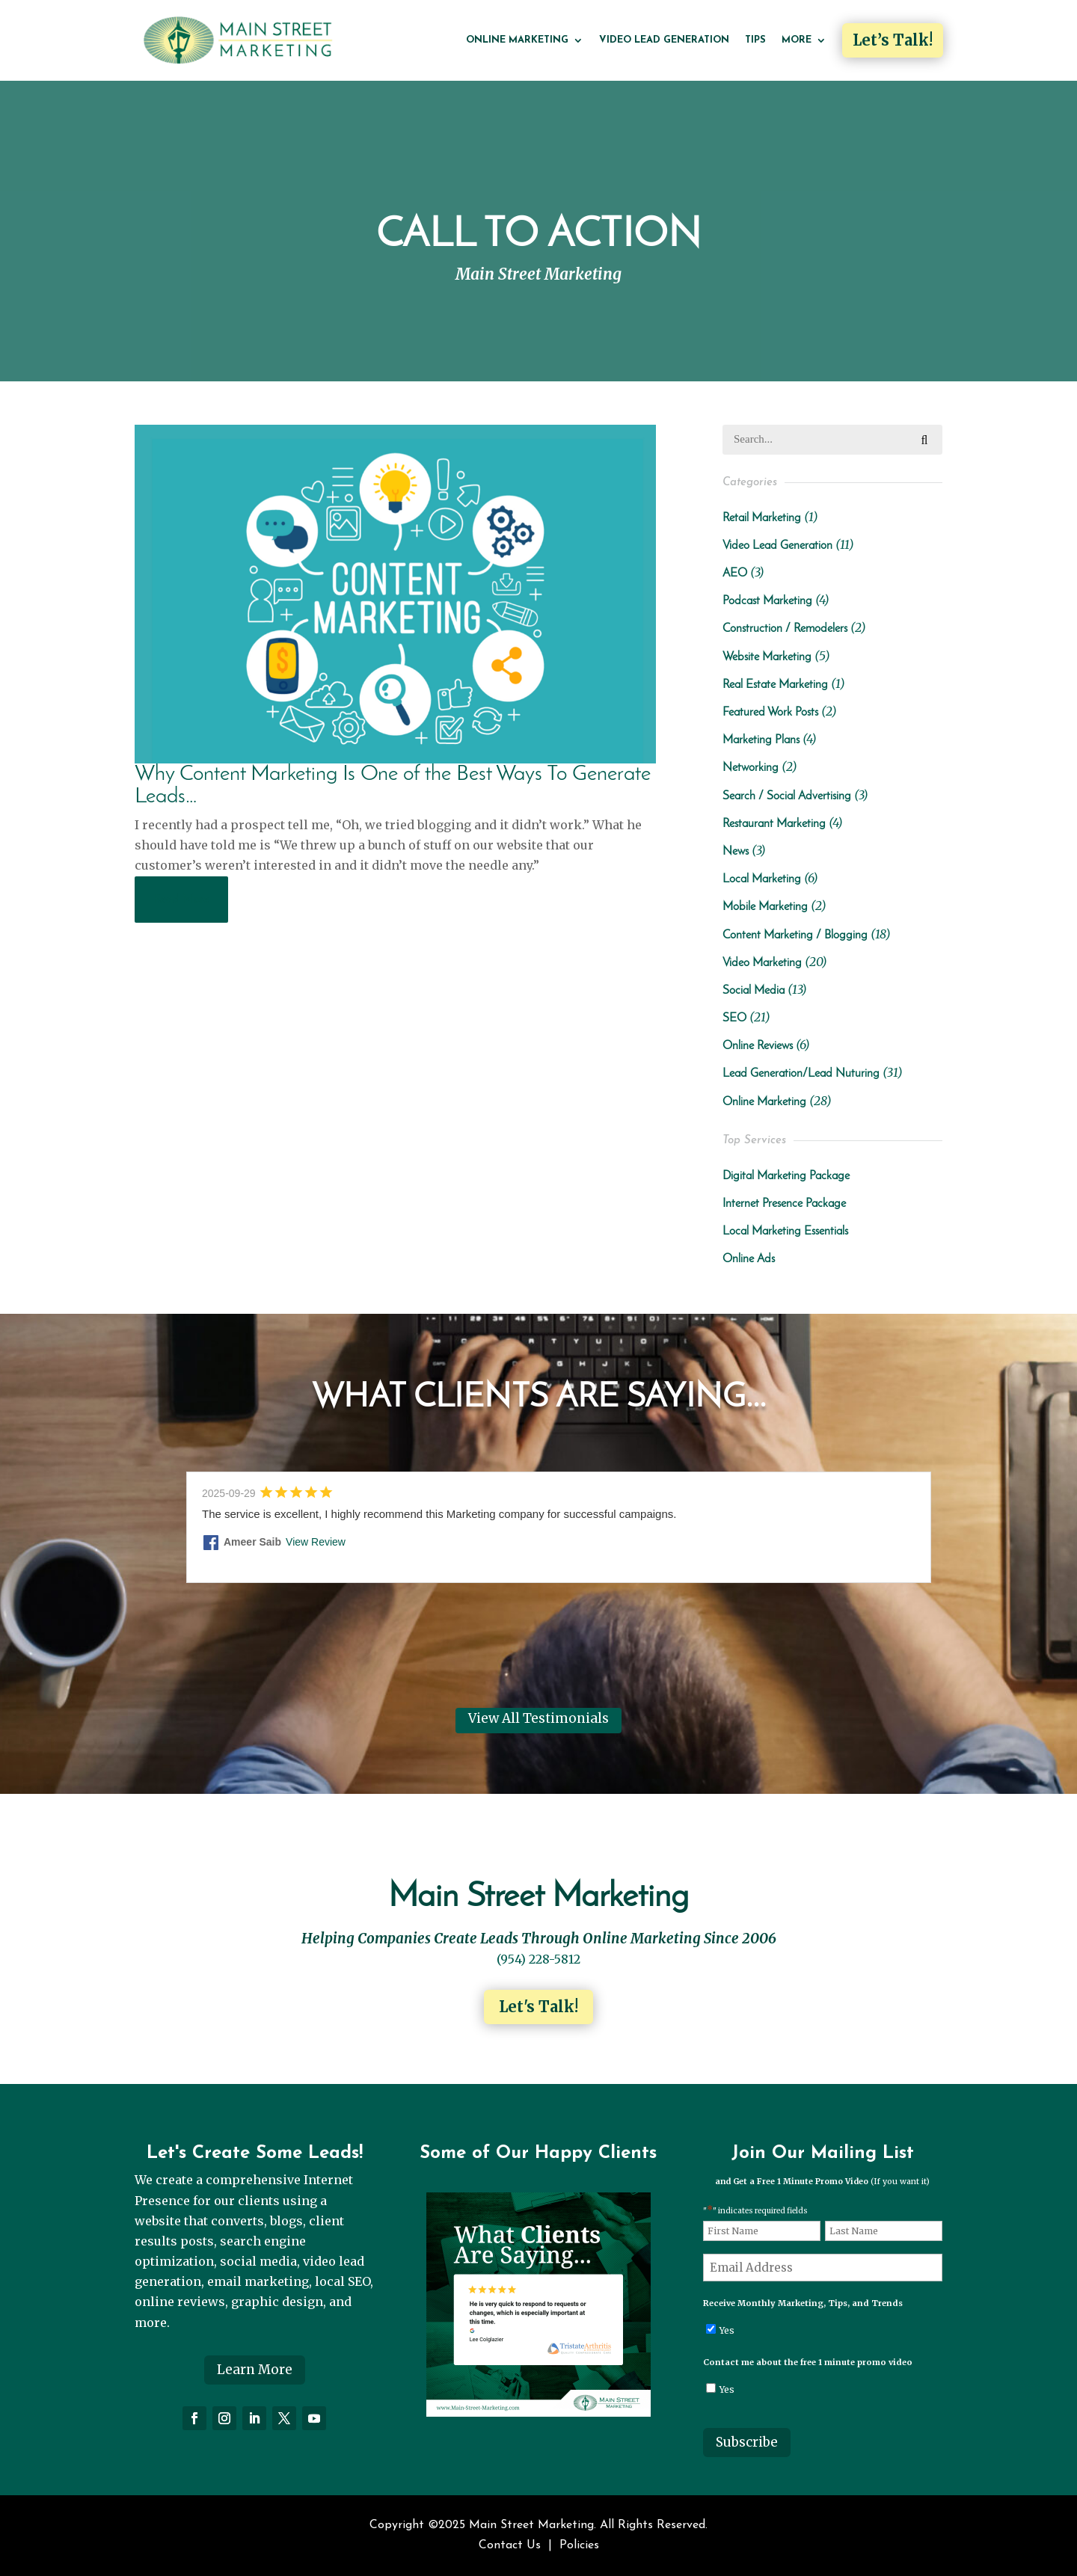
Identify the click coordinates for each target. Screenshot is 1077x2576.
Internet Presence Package (784, 1204)
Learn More (254, 2369)
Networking (750, 768)
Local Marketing (761, 879)
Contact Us (510, 2545)
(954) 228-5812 (538, 1959)
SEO (734, 1018)
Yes (726, 2330)
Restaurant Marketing (774, 824)
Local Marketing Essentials (785, 1232)
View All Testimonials (538, 1718)
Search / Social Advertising (786, 796)
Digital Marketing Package (786, 1176)
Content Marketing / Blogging (795, 935)
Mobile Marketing (765, 907)
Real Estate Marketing (775, 685)
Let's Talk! (538, 2006)
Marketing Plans (761, 740)
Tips (755, 40)
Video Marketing (762, 963)
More (796, 40)
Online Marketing (517, 40)
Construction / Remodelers (784, 629)
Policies (579, 2545)
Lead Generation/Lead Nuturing (801, 1074)
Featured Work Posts (770, 713)
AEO (734, 574)
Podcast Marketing (767, 601)
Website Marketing (766, 657)
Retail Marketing (761, 518)
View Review (316, 1542)
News (735, 852)
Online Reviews (757, 1046)
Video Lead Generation (664, 40)
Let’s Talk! (893, 40)
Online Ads (748, 1259)
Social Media (753, 991)
